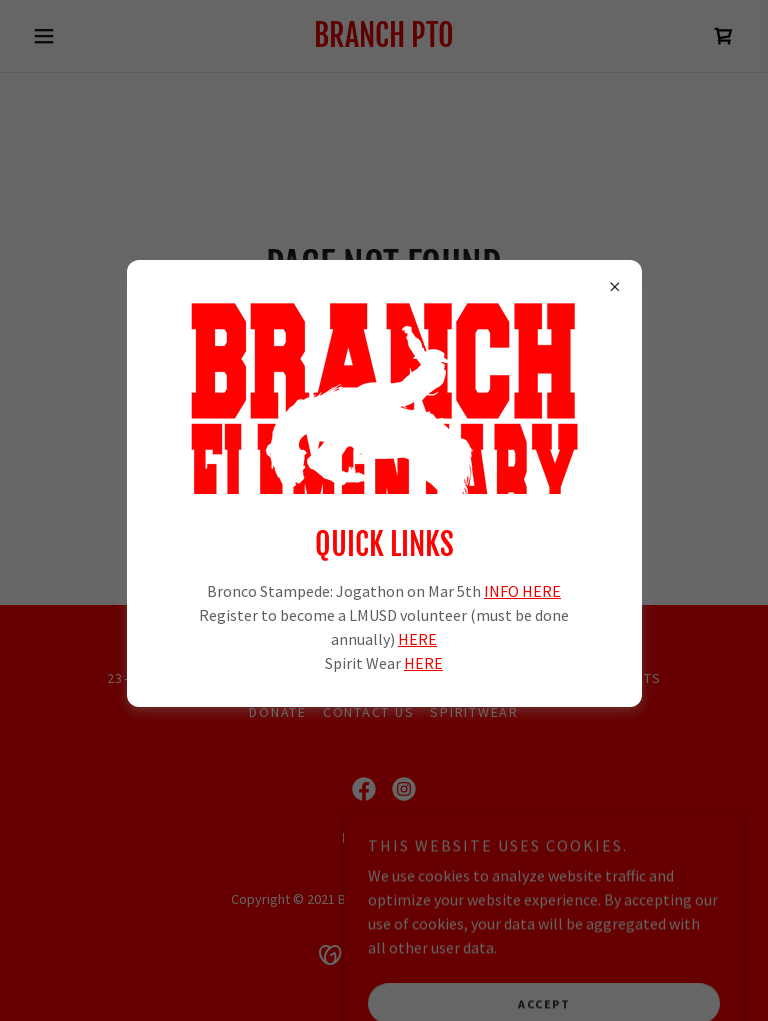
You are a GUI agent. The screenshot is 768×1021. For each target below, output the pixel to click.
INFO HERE (522, 591)
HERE (417, 639)
